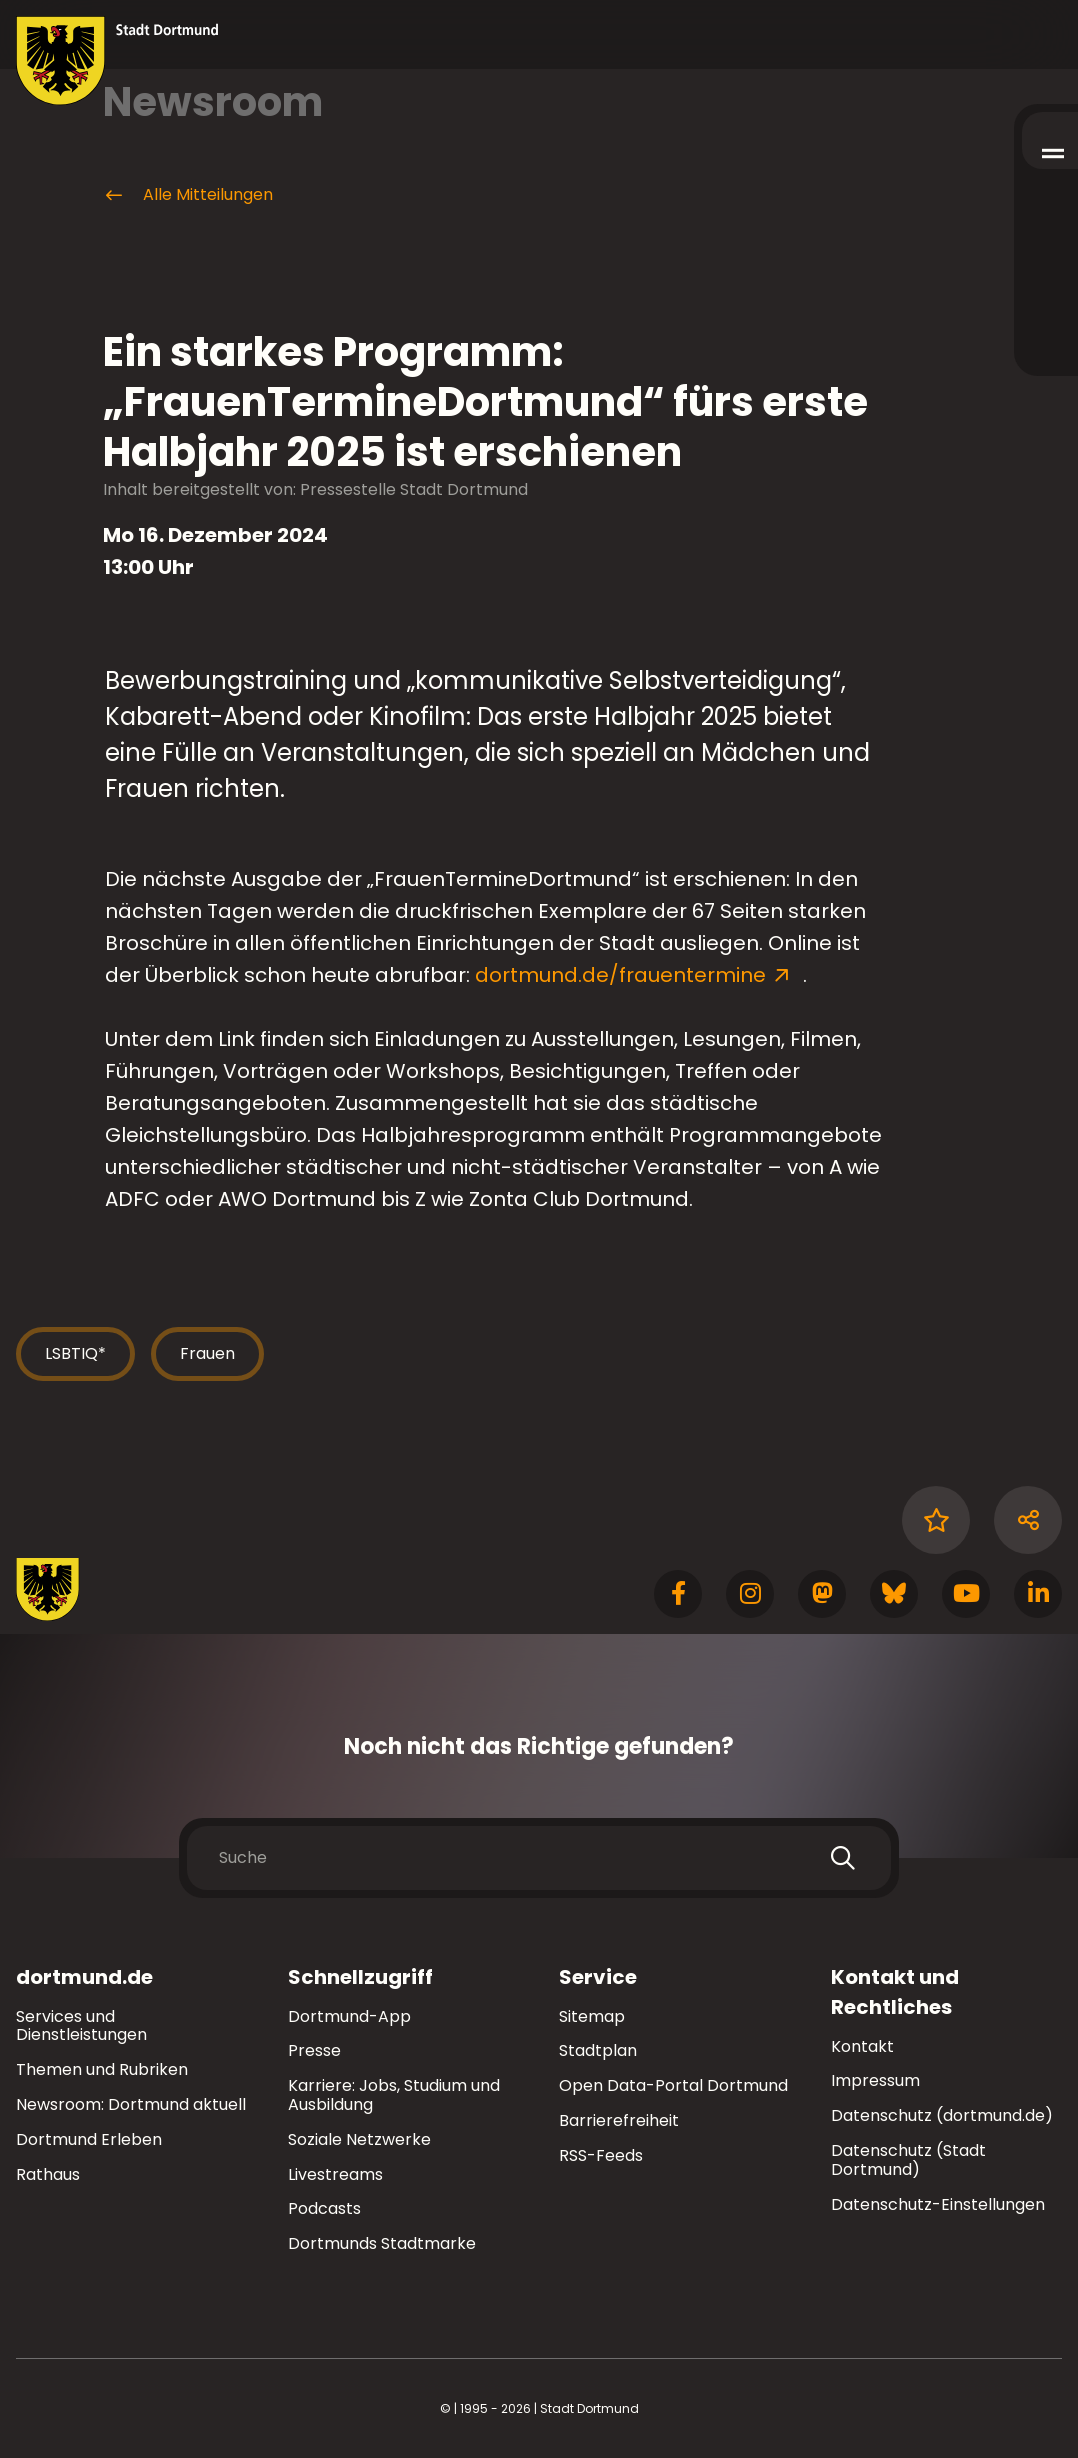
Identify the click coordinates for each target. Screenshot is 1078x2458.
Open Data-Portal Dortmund (673, 2085)
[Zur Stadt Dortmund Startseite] (117, 61)
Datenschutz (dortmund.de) (942, 2115)
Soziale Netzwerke (359, 2139)
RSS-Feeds (601, 2155)
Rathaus (48, 2174)
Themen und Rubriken (102, 2069)
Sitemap (592, 2016)
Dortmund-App (349, 2016)
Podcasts (324, 2208)
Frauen (207, 1353)
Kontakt (862, 2046)
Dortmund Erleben (89, 2139)
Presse (314, 2050)
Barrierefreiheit (619, 2120)
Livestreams (335, 2174)
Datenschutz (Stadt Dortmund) (908, 2160)
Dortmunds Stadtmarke (382, 2243)
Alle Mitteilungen (188, 195)
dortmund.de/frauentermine (623, 975)
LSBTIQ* (75, 1353)
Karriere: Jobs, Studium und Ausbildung (394, 2095)
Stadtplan (598, 2050)
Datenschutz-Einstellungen (938, 2205)
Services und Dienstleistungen (81, 2026)
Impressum (875, 2080)
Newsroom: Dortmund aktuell (131, 2104)
